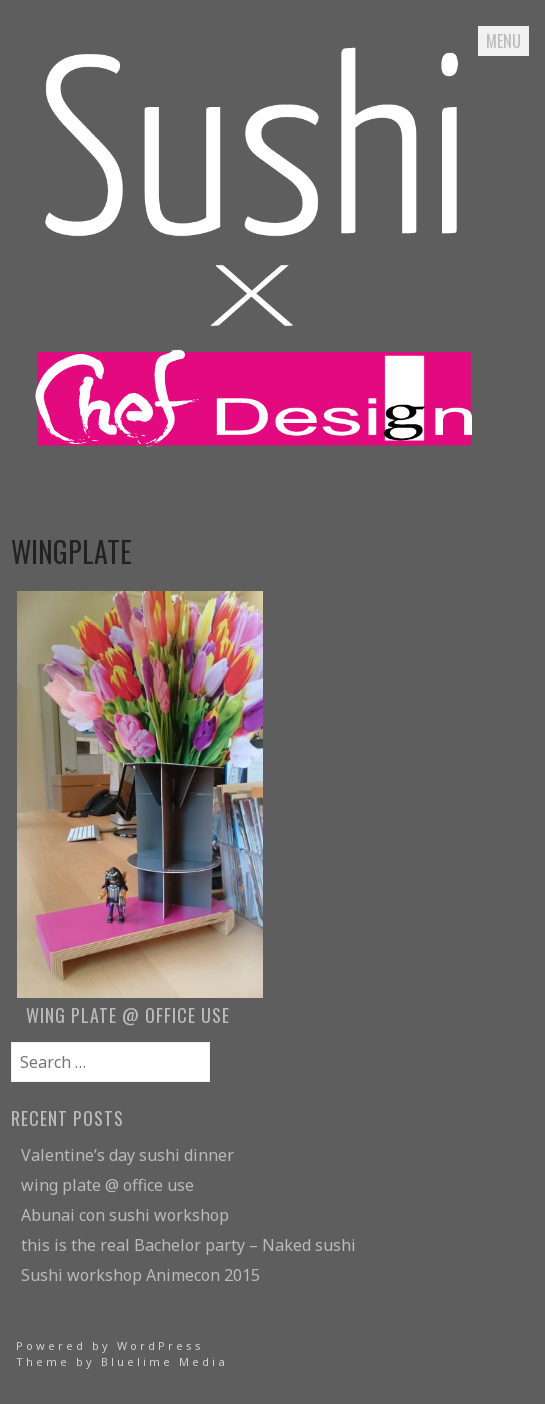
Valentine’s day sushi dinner (127, 1155)
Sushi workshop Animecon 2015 (140, 1275)
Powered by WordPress (110, 1345)
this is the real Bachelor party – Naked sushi (188, 1245)
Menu (503, 41)
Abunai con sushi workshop (125, 1215)
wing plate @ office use (107, 1185)
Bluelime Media (164, 1361)
